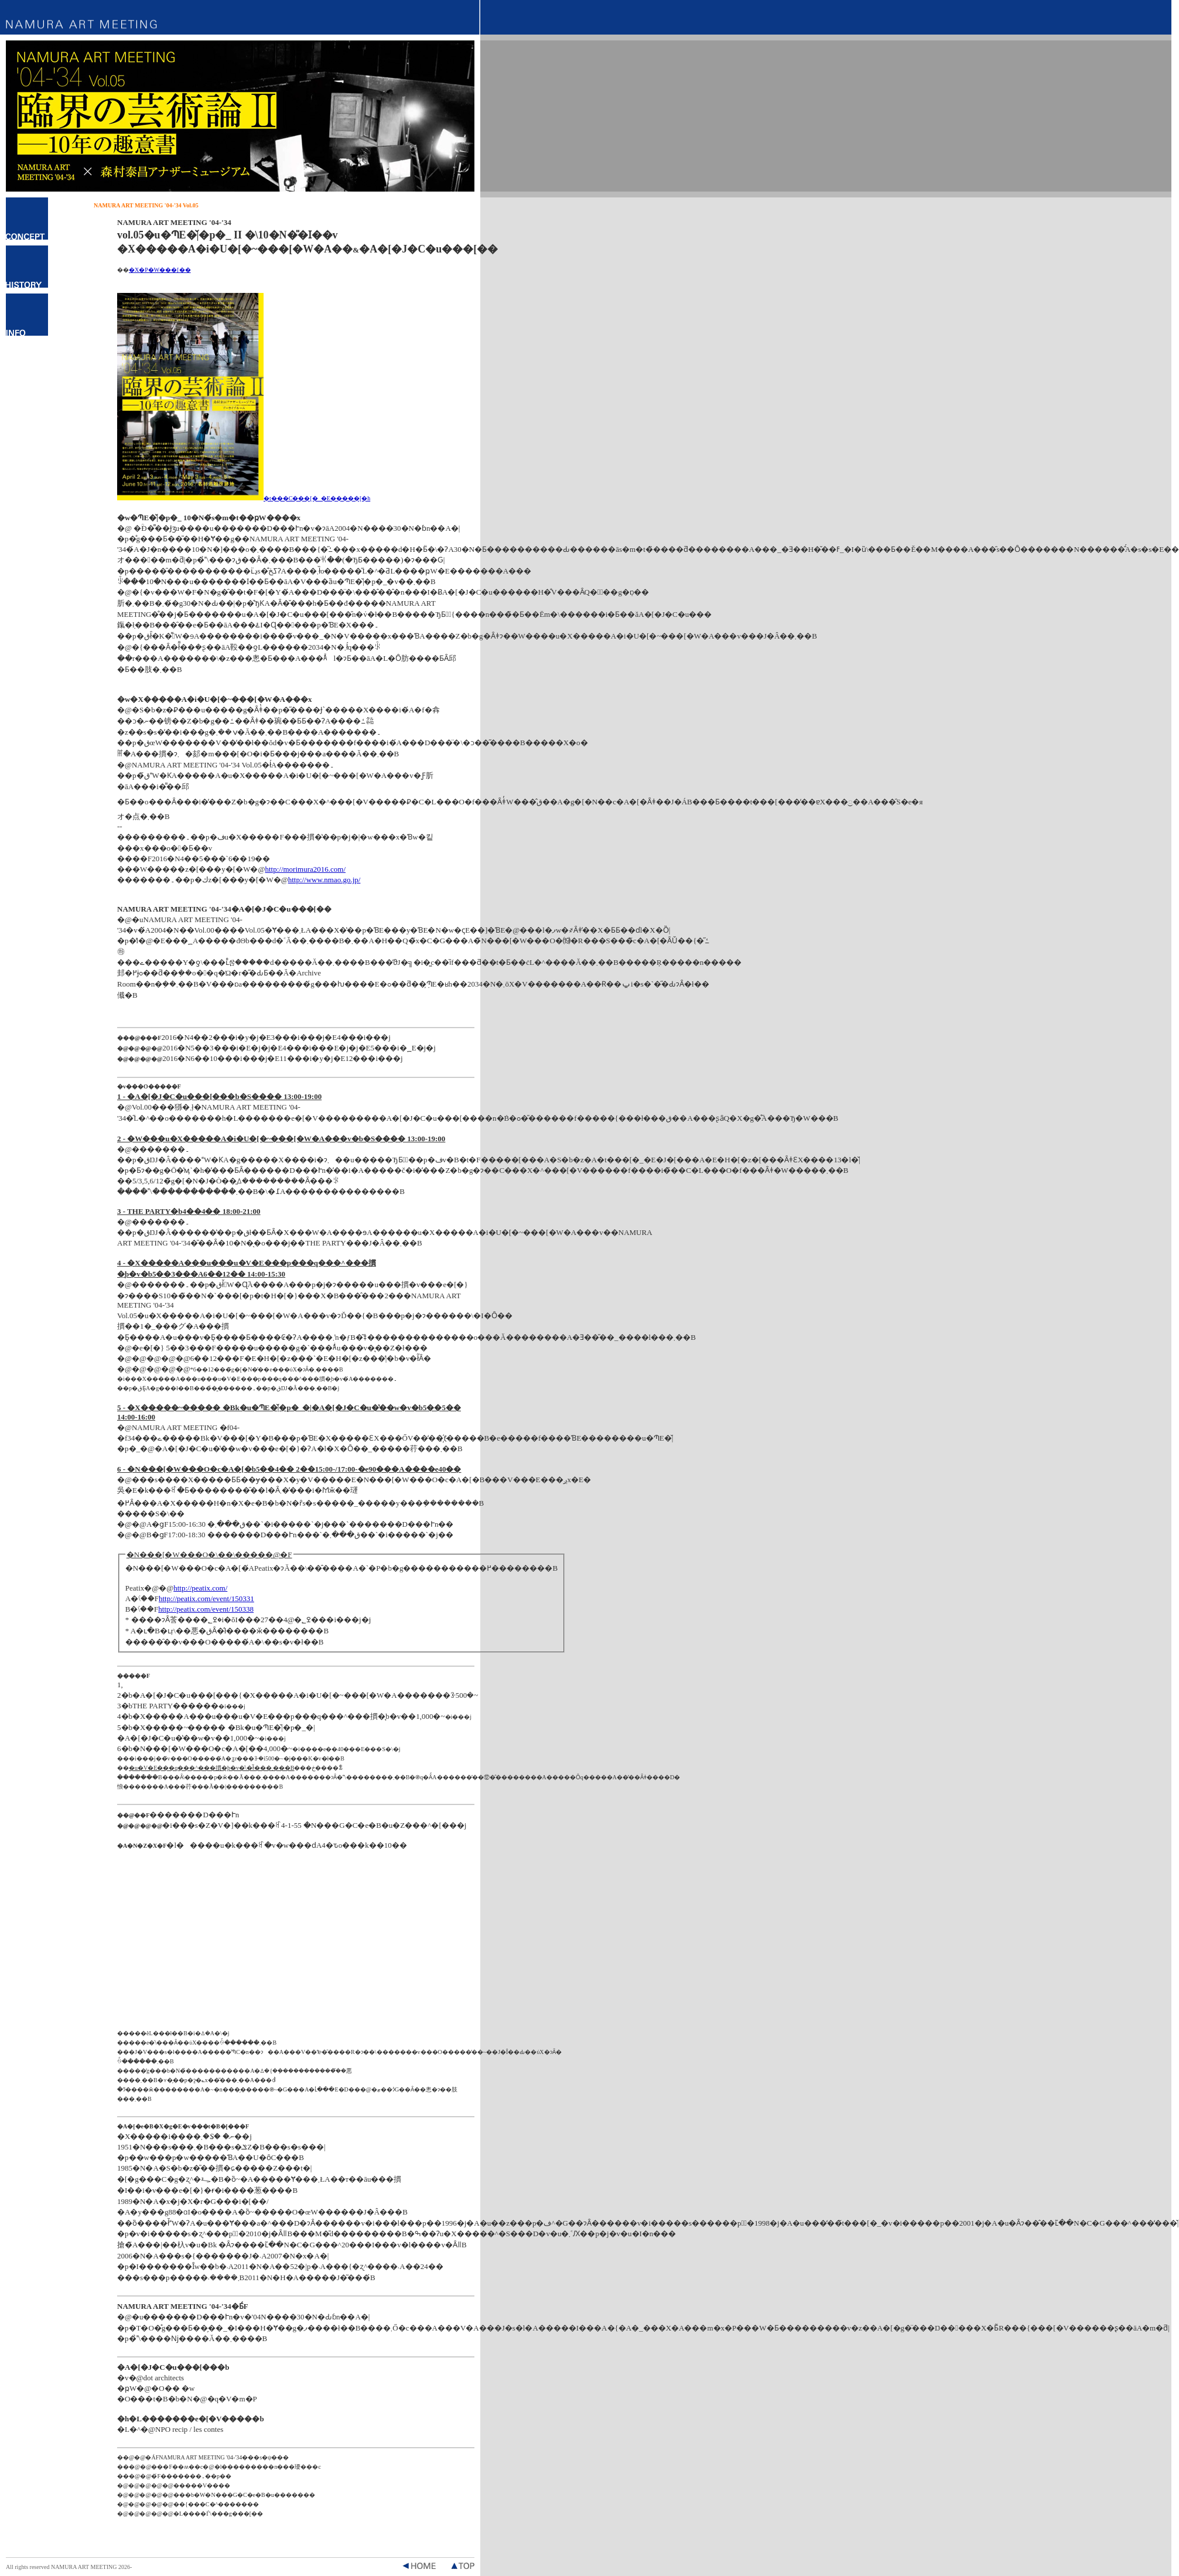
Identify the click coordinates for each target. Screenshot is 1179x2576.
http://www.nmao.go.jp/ (324, 879)
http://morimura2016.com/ (305, 869)
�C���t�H (27, 315)
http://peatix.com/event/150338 (206, 1609)
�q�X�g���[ (27, 266)
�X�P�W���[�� (160, 270)
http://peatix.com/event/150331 (206, 1598)
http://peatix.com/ (200, 1588)
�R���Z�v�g (27, 218)
